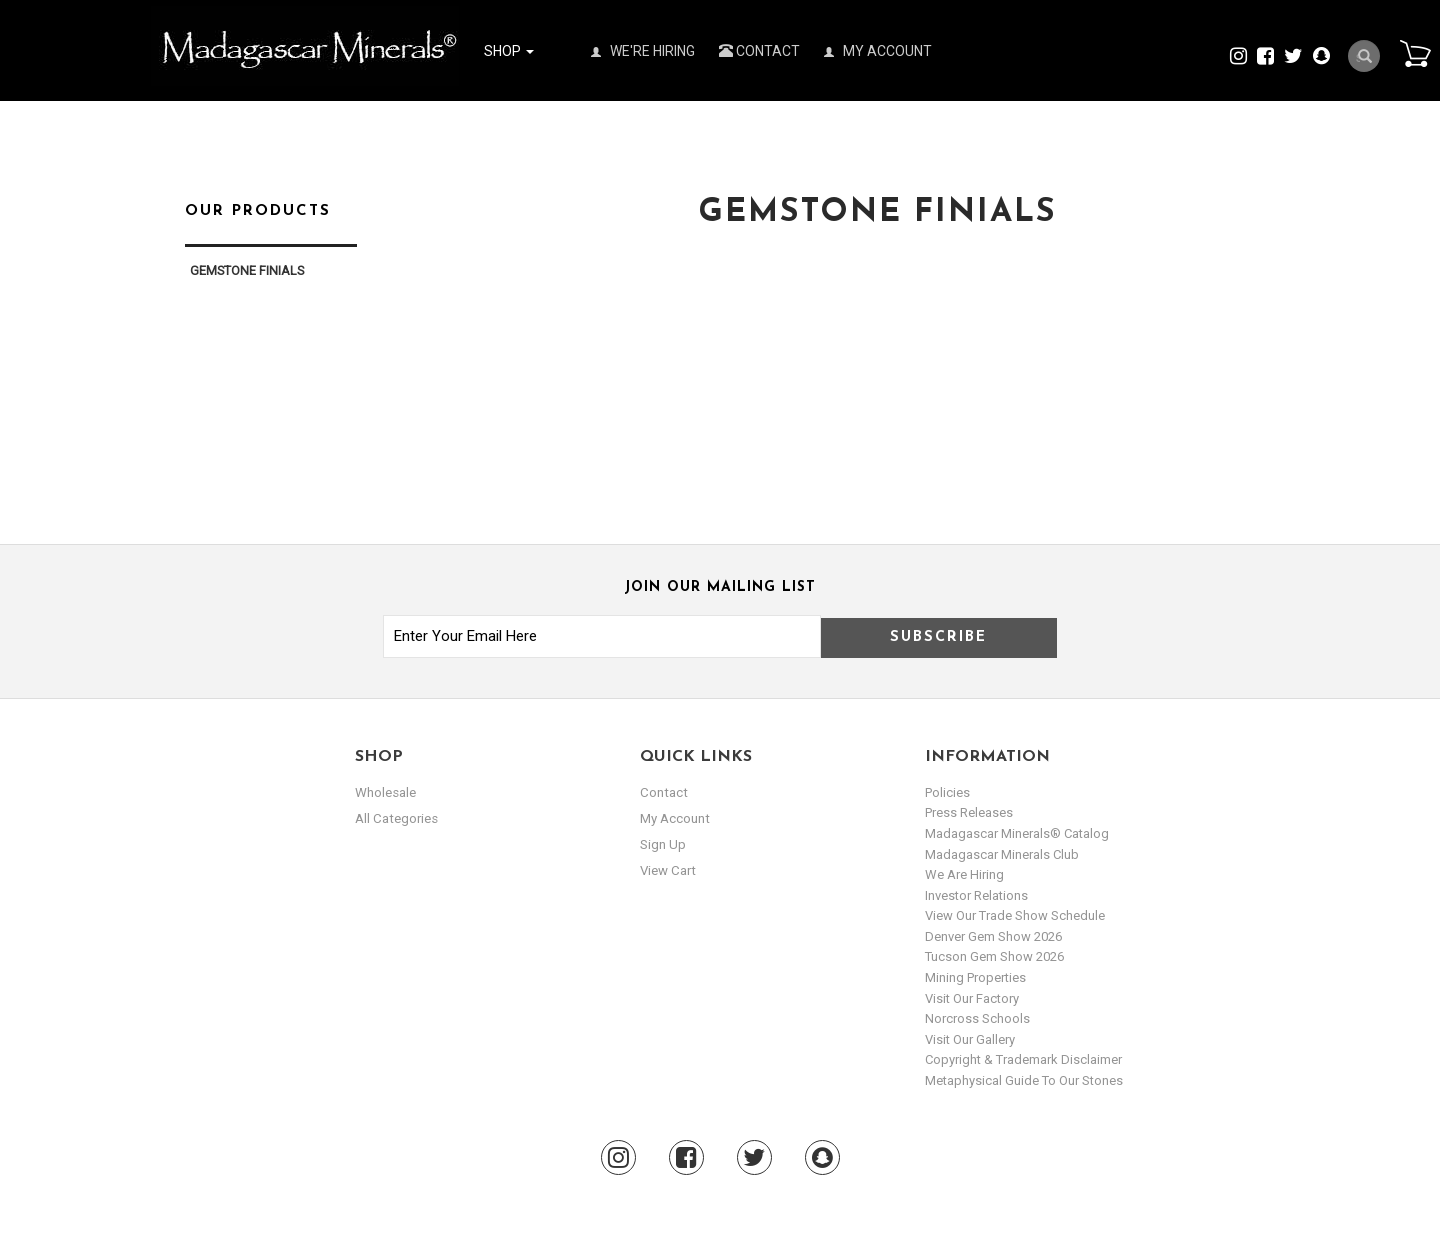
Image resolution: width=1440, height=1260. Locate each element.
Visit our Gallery (970, 1039)
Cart (1411, 54)
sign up (663, 843)
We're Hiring (643, 51)
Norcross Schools (977, 1018)
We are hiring (964, 874)
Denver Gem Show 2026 (993, 936)
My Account (878, 51)
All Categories (395, 817)
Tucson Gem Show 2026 (994, 956)
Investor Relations (976, 895)
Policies (947, 792)
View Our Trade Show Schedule (1015, 915)
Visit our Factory (972, 998)
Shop (509, 51)
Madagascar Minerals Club (1002, 854)
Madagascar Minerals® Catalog (1017, 833)
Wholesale (385, 792)
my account (674, 817)
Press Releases (969, 812)
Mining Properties (975, 977)
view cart (667, 869)
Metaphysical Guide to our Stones (1024, 1080)
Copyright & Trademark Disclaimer (1023, 1059)
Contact (759, 51)
